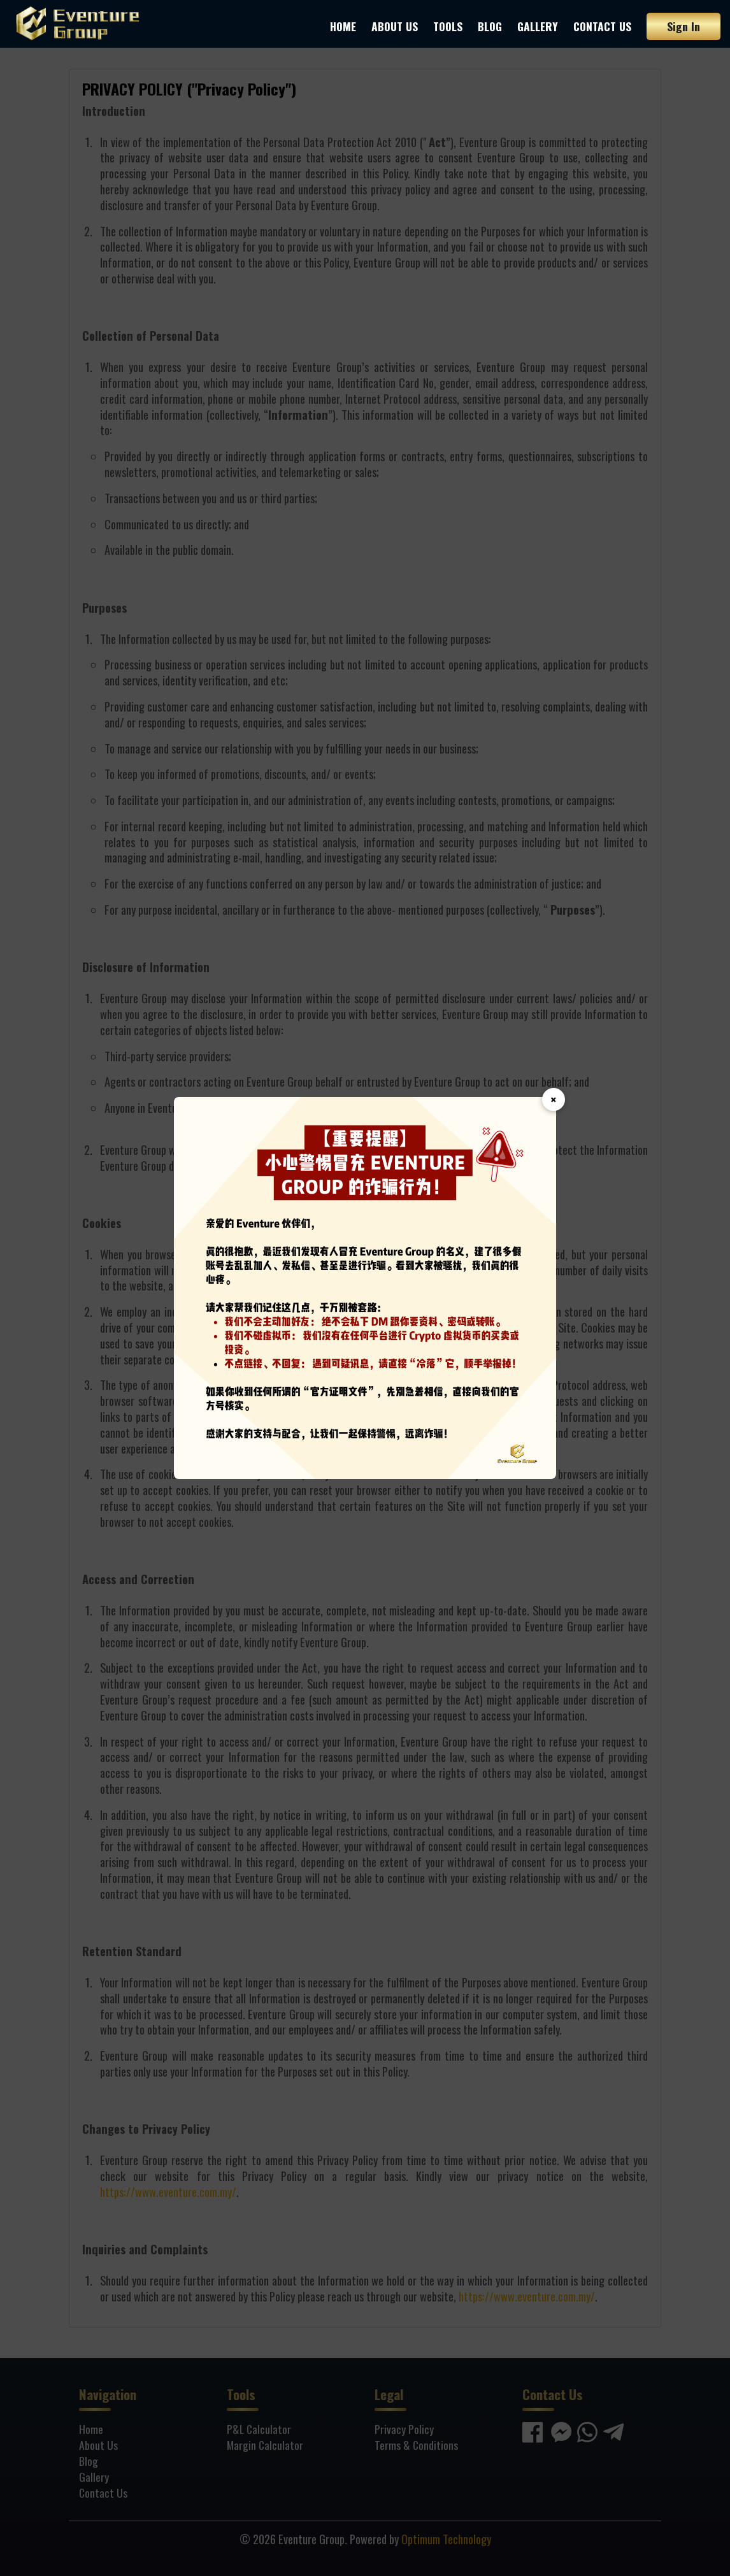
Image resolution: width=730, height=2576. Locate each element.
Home (343, 26)
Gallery (537, 26)
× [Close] (553, 1099)
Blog (490, 26)
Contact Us (602, 26)
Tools (447, 26)
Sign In (683, 26)
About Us (394, 26)
